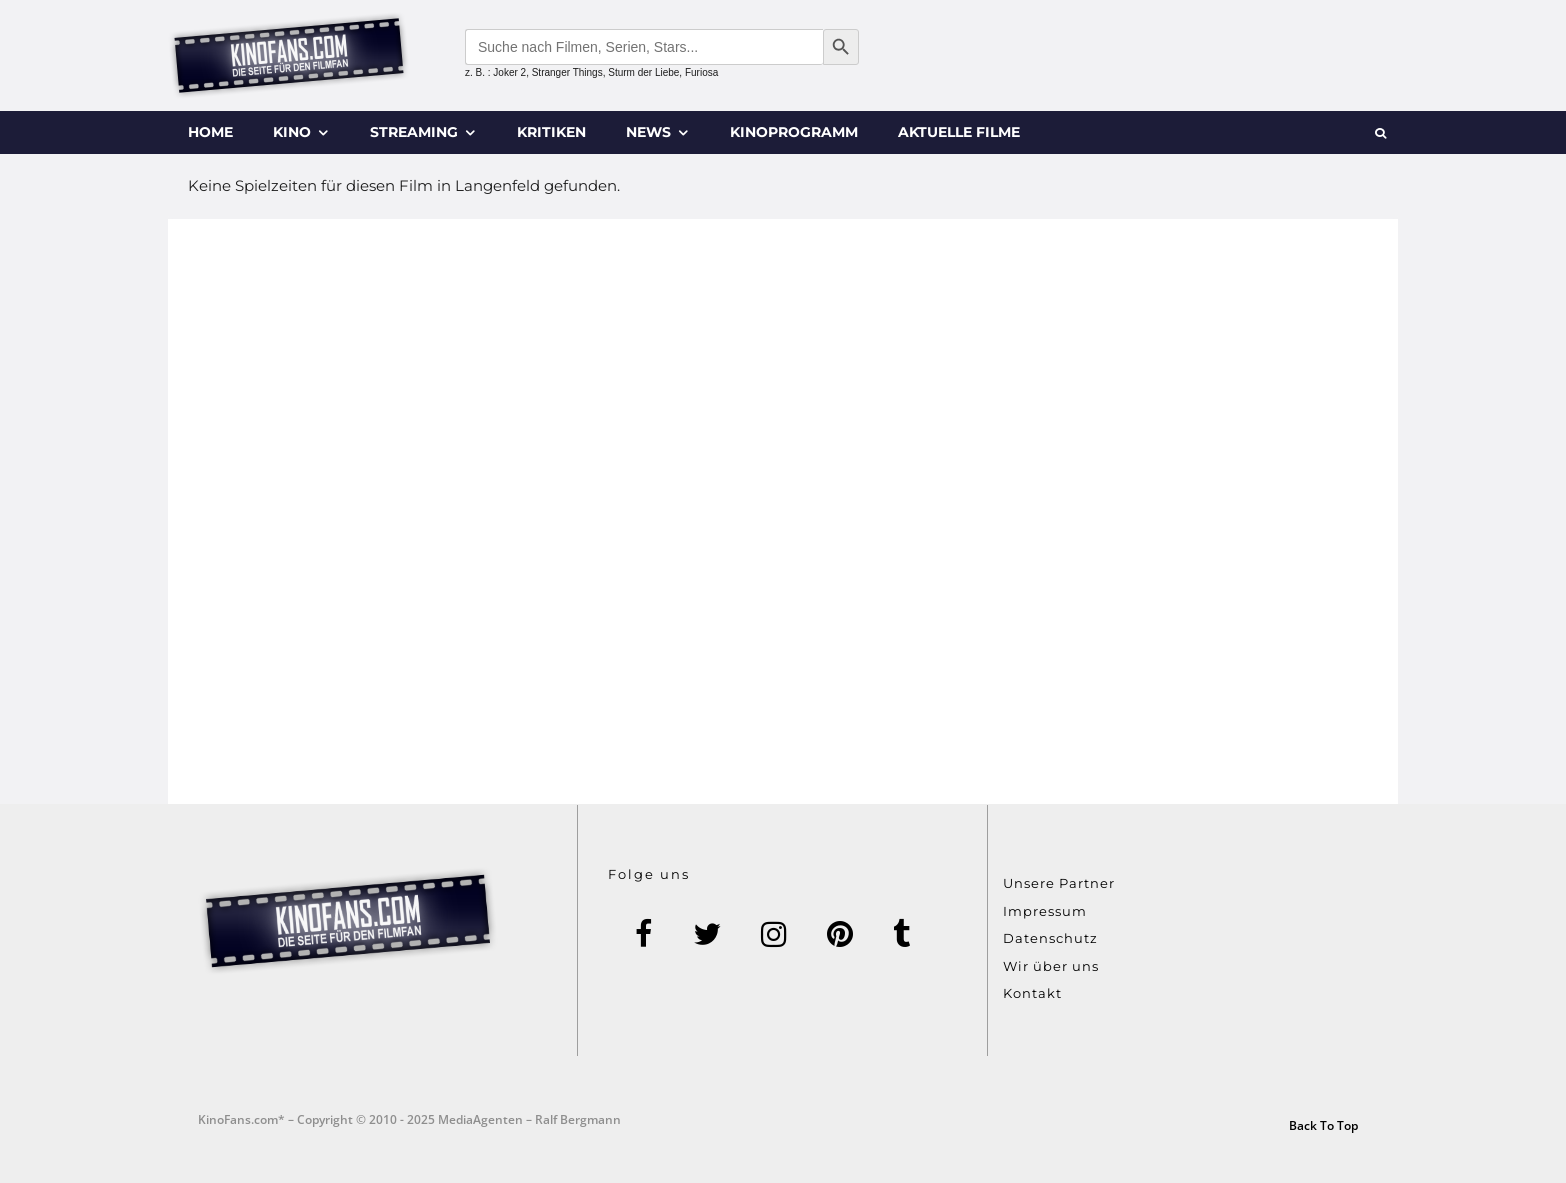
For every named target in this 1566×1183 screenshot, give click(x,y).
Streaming (414, 132)
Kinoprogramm (794, 132)
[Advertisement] (783, 511)
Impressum (1045, 911)
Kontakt (1032, 993)
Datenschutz (1050, 938)
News (648, 132)
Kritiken (551, 132)
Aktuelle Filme (959, 132)
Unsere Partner (1059, 883)
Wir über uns (1051, 966)
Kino (292, 132)
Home (210, 132)
